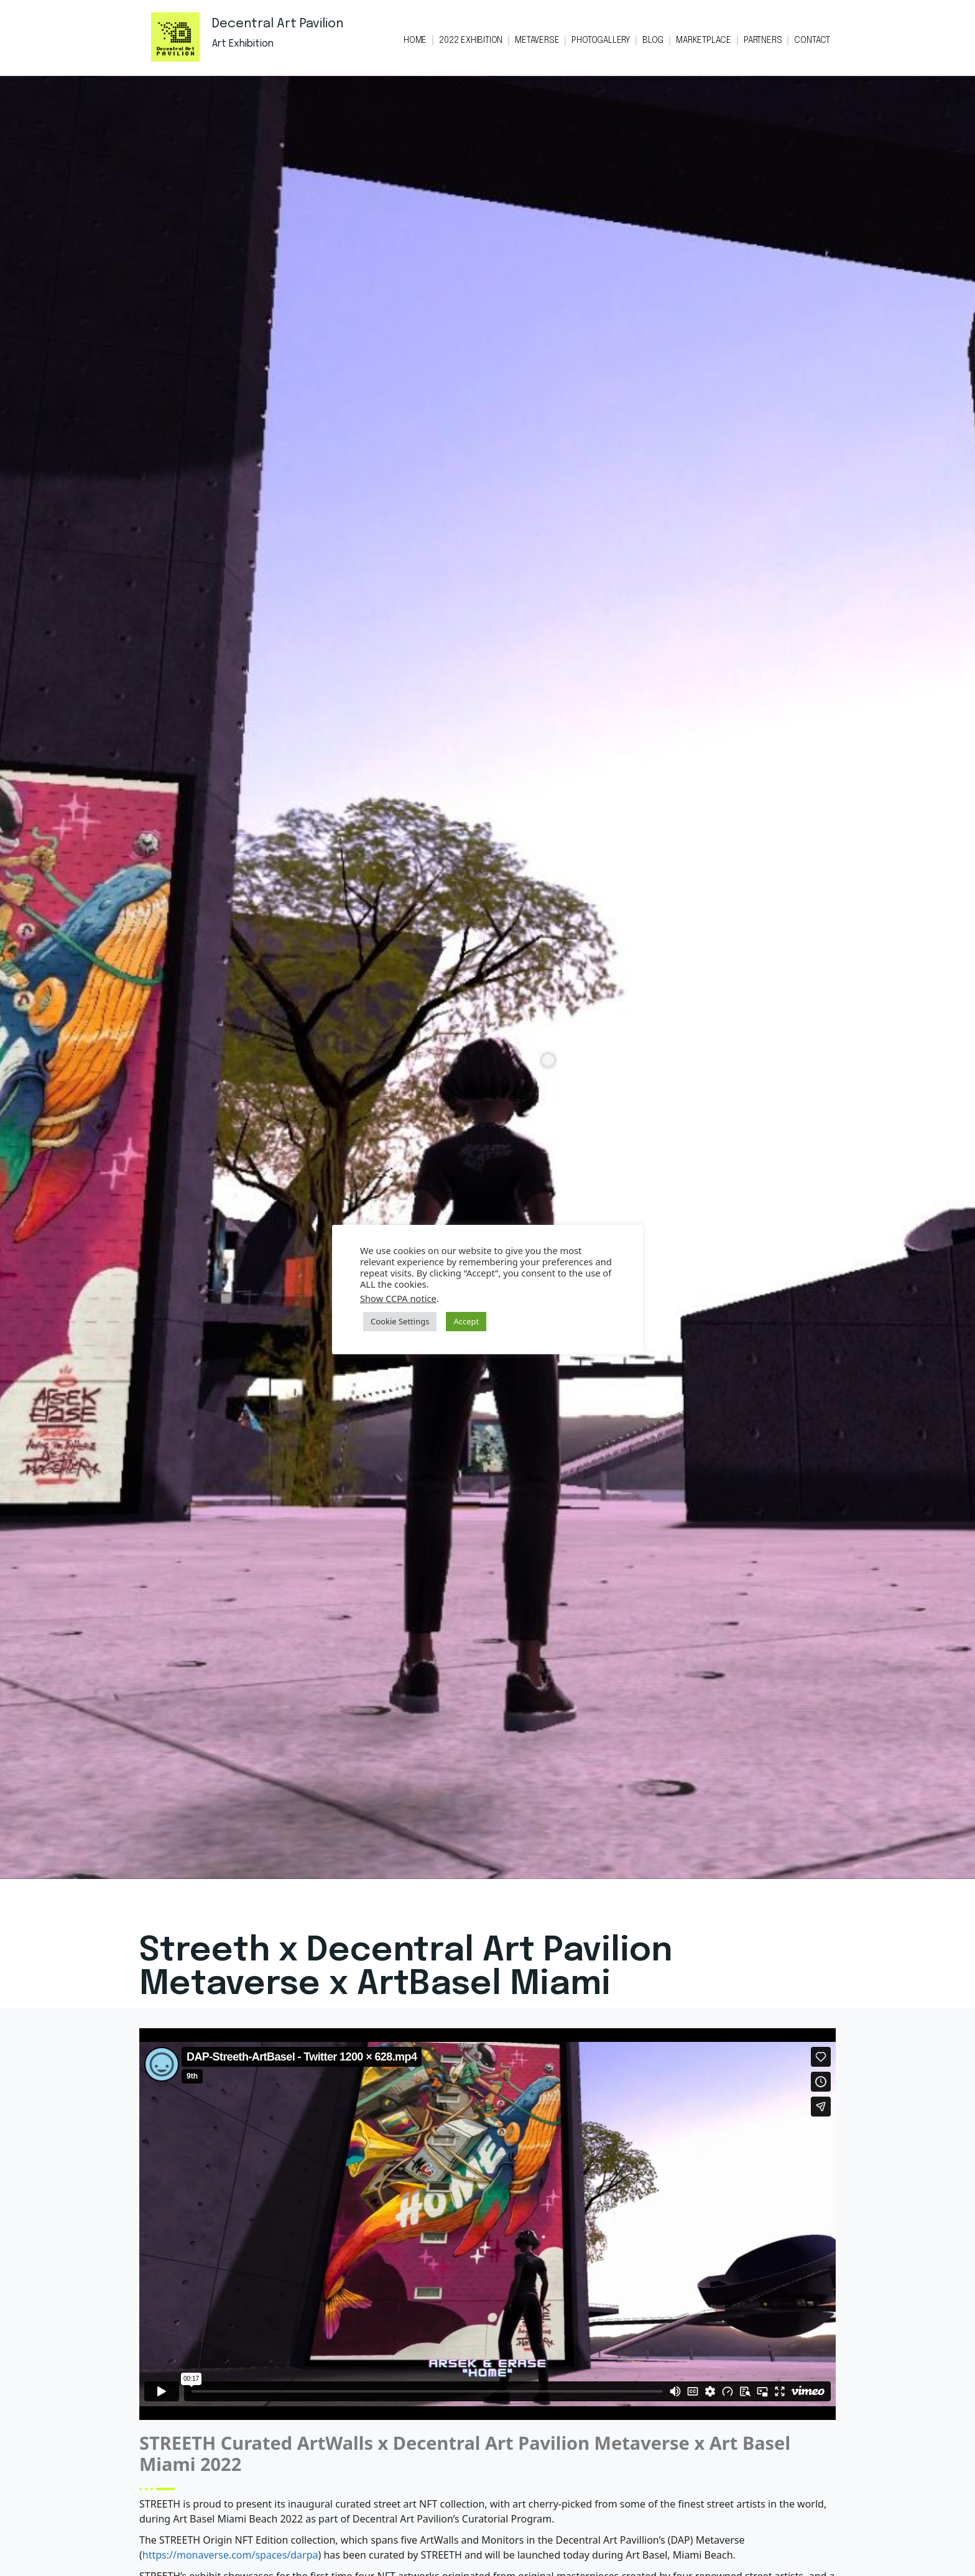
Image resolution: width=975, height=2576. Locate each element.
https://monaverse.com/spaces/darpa (230, 2555)
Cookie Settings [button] (400, 1321)
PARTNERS (763, 40)
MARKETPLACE (703, 40)
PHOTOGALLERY (600, 40)
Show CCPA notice (398, 1298)
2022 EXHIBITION (470, 40)
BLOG (652, 40)
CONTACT (812, 40)
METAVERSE (537, 40)
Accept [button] (466, 1321)
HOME (415, 40)
